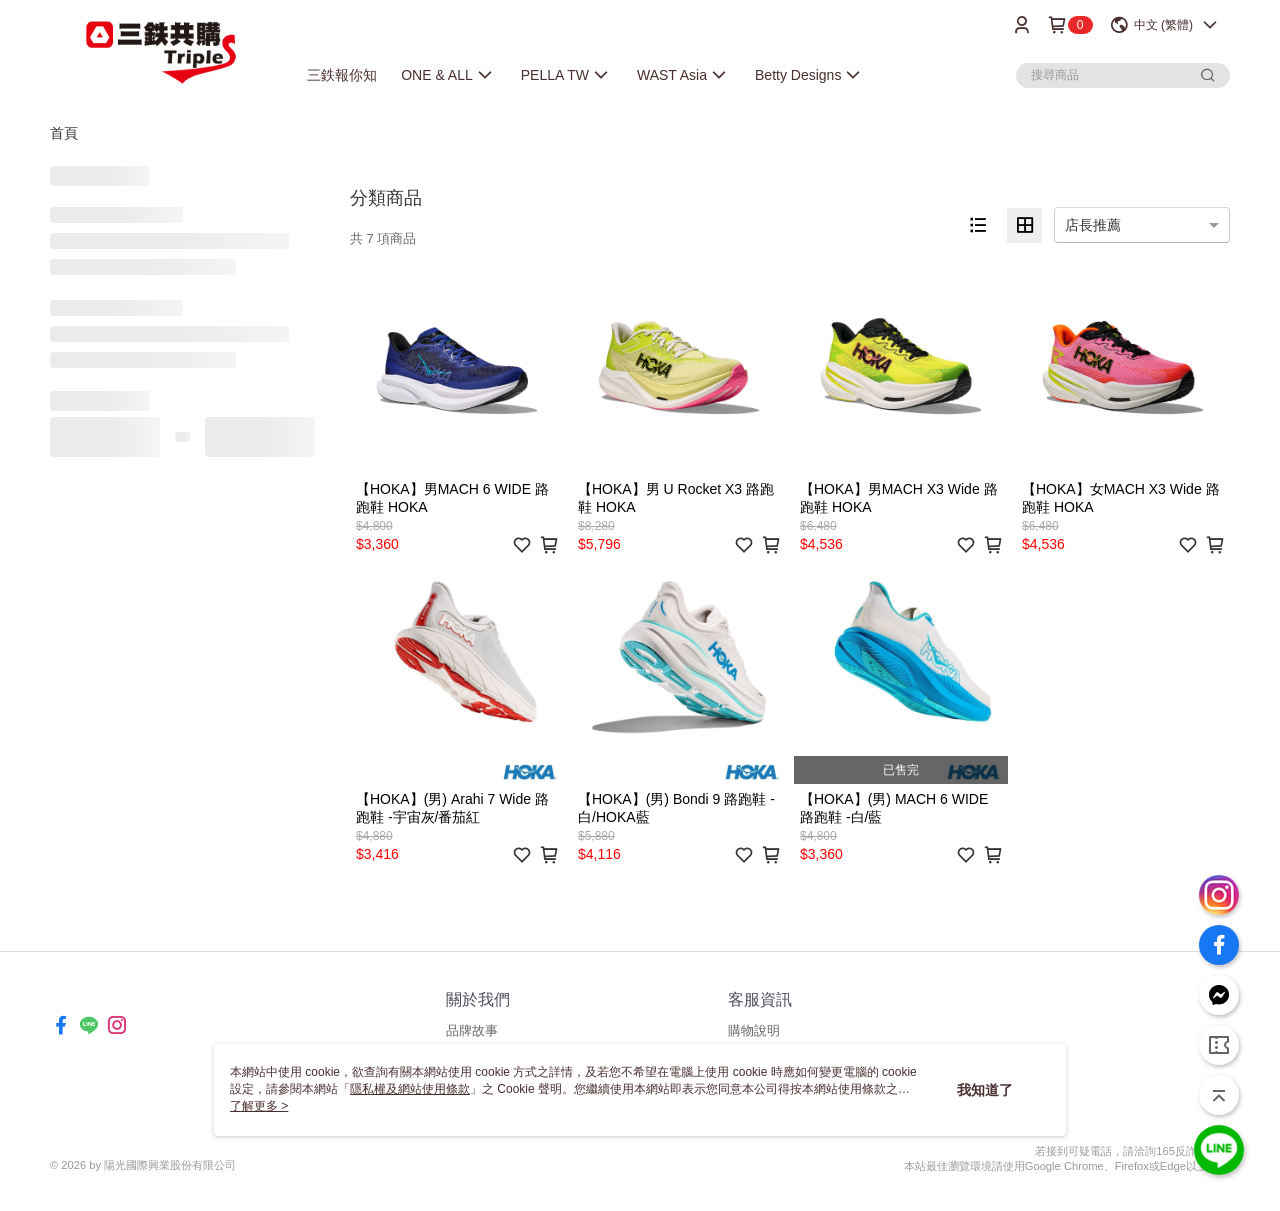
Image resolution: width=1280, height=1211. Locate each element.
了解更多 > (259, 1106)
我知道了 (985, 1090)
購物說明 (754, 1030)
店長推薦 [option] (1093, 225)
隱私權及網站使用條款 (410, 1089)
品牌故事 (472, 1030)
